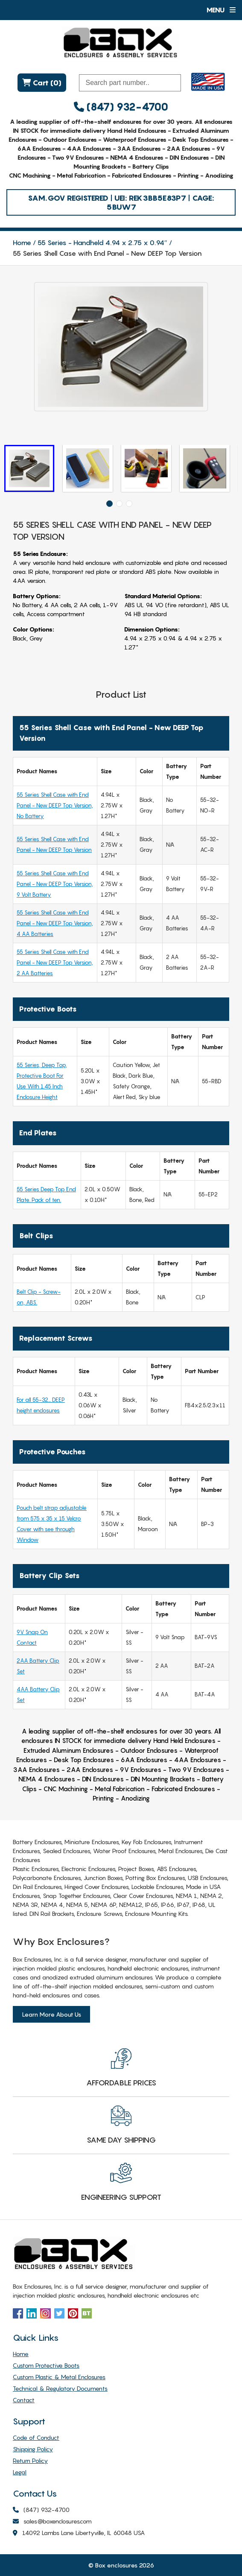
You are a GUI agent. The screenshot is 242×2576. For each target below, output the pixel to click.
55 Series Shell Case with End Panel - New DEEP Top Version (54, 844)
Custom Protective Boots (46, 2365)
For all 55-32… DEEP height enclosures (41, 1405)
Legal (19, 2472)
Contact (24, 2399)
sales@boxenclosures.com (52, 2522)
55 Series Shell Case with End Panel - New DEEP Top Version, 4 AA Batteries (55, 923)
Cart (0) (40, 82)
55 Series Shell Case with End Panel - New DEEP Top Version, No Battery (55, 805)
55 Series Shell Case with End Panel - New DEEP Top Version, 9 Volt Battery (55, 884)
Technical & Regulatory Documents (60, 2388)
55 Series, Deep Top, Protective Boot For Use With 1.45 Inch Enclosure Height (42, 1080)
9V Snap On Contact (32, 1637)
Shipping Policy (33, 2449)
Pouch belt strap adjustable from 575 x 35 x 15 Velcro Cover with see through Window (52, 1523)
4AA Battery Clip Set (38, 1694)
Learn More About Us (51, 2014)
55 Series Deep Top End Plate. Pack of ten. (46, 1194)
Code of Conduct (36, 2437)
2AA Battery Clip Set (38, 1666)
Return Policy (30, 2460)
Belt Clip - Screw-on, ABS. (39, 1297)
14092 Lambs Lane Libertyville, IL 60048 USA (79, 2533)
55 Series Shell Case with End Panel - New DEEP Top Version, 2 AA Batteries (55, 962)
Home (22, 242)
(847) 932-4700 (121, 107)
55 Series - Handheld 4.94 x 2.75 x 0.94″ (102, 242)
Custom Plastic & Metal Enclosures (59, 2376)
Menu (221, 10)
